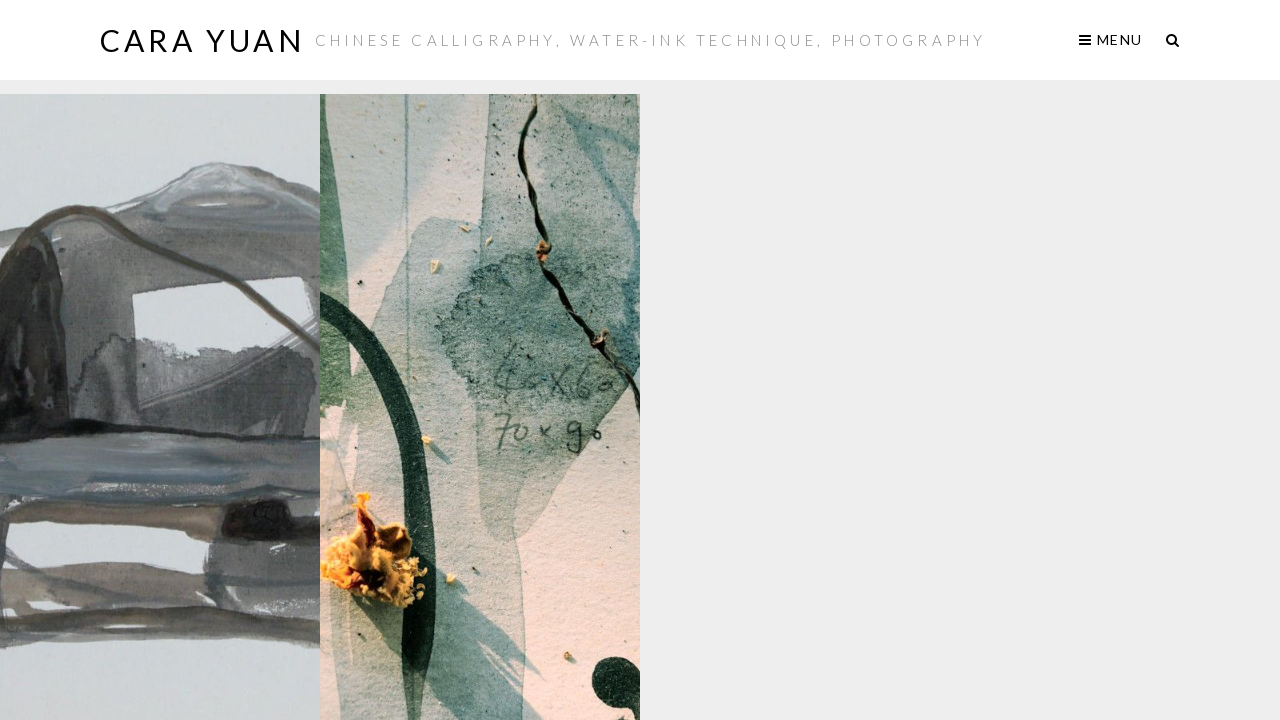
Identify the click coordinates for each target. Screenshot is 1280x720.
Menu (1110, 39)
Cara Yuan (202, 40)
